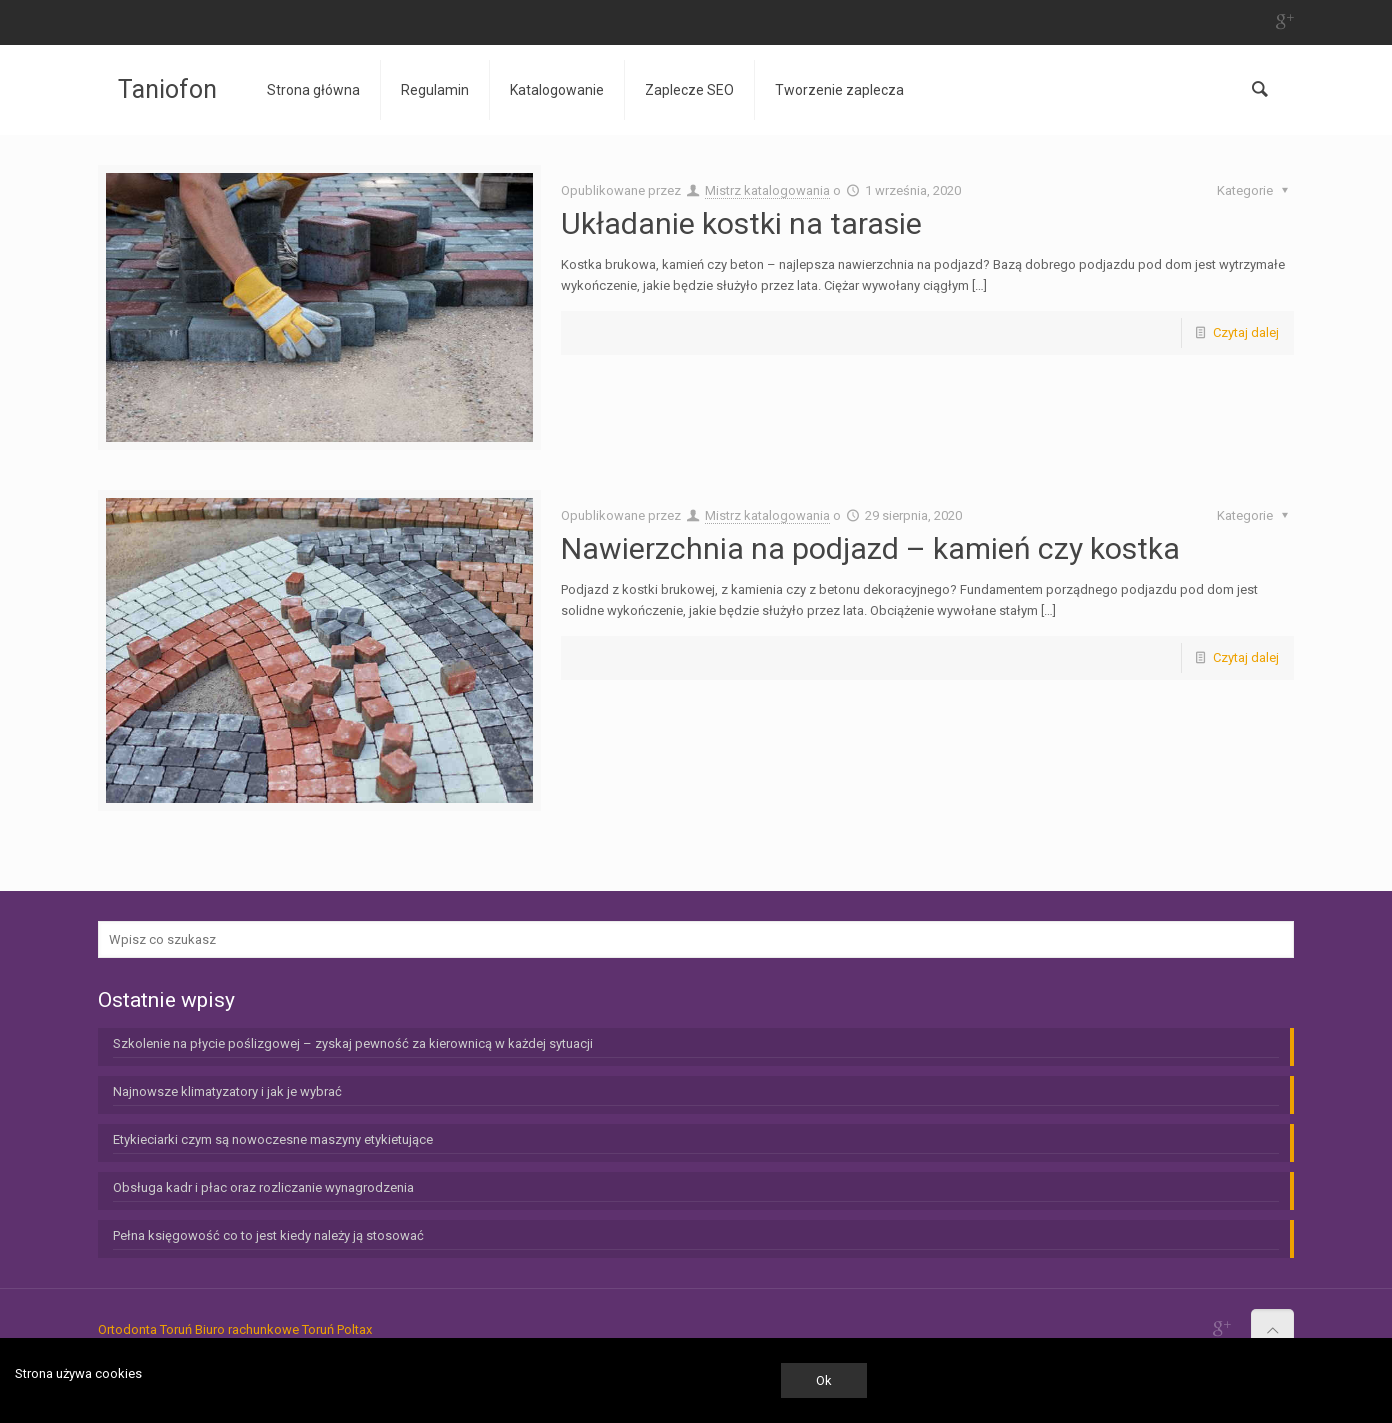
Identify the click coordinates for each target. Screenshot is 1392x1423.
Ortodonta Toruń (145, 1329)
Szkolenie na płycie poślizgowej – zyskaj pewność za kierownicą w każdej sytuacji (353, 1043)
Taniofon (167, 89)
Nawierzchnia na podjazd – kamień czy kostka (870, 548)
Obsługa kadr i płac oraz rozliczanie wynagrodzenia (263, 1187)
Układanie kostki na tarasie (741, 223)
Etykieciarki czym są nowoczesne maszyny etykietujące (273, 1139)
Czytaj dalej (1246, 332)
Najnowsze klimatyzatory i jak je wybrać (227, 1091)
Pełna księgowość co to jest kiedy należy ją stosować (268, 1235)
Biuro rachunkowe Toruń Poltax (283, 1329)
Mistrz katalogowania (767, 190)
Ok (824, 1380)
